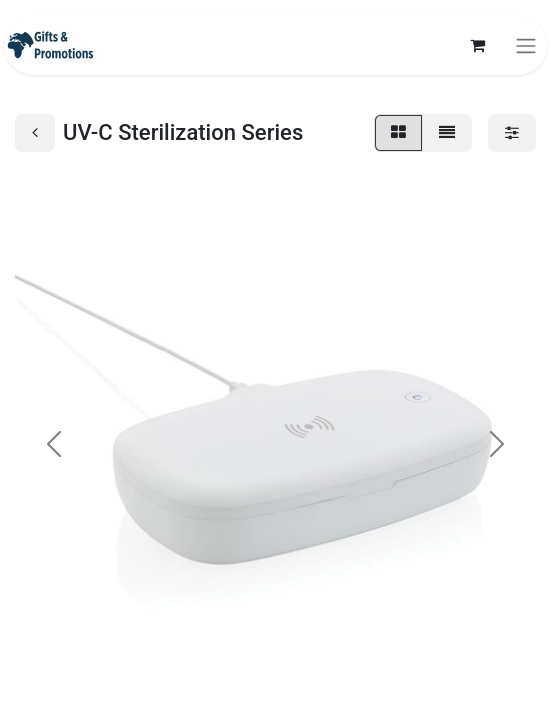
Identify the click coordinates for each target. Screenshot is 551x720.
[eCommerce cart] (477, 45)
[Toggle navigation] (526, 45)
